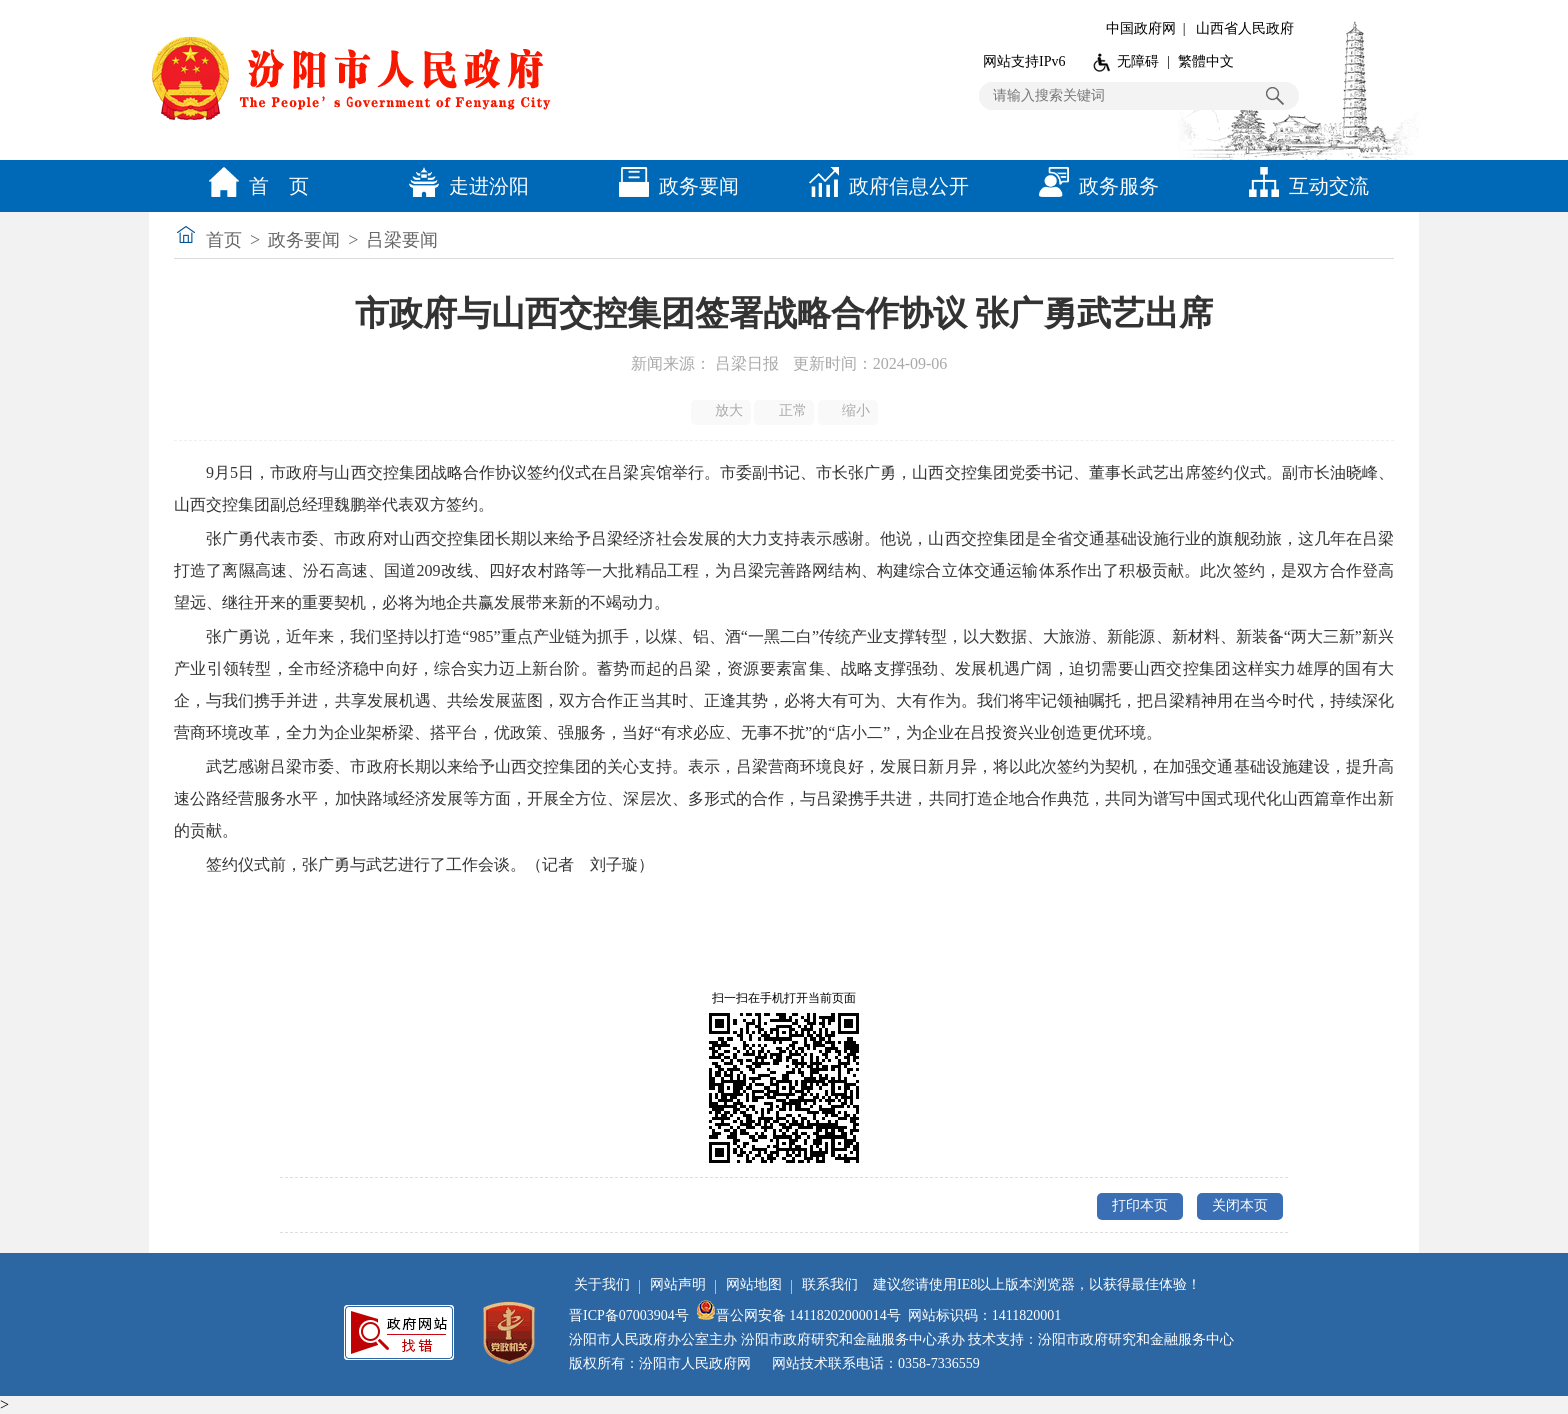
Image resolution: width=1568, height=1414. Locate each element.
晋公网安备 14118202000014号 (798, 1315)
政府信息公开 (884, 186)
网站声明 (678, 1284)
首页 (224, 240)
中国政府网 (1141, 28)
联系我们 (830, 1284)
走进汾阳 (464, 186)
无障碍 (1138, 61)
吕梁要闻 (402, 240)
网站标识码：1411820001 (984, 1315)
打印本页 (1140, 1205)
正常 (785, 411)
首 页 (254, 186)
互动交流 (1304, 186)
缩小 (849, 411)
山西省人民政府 (1245, 28)
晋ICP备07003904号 (629, 1315)
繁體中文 (1206, 61)
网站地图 (754, 1284)
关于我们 (602, 1284)
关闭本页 (1240, 1205)
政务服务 (1094, 186)
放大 (722, 411)
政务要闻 (674, 186)
